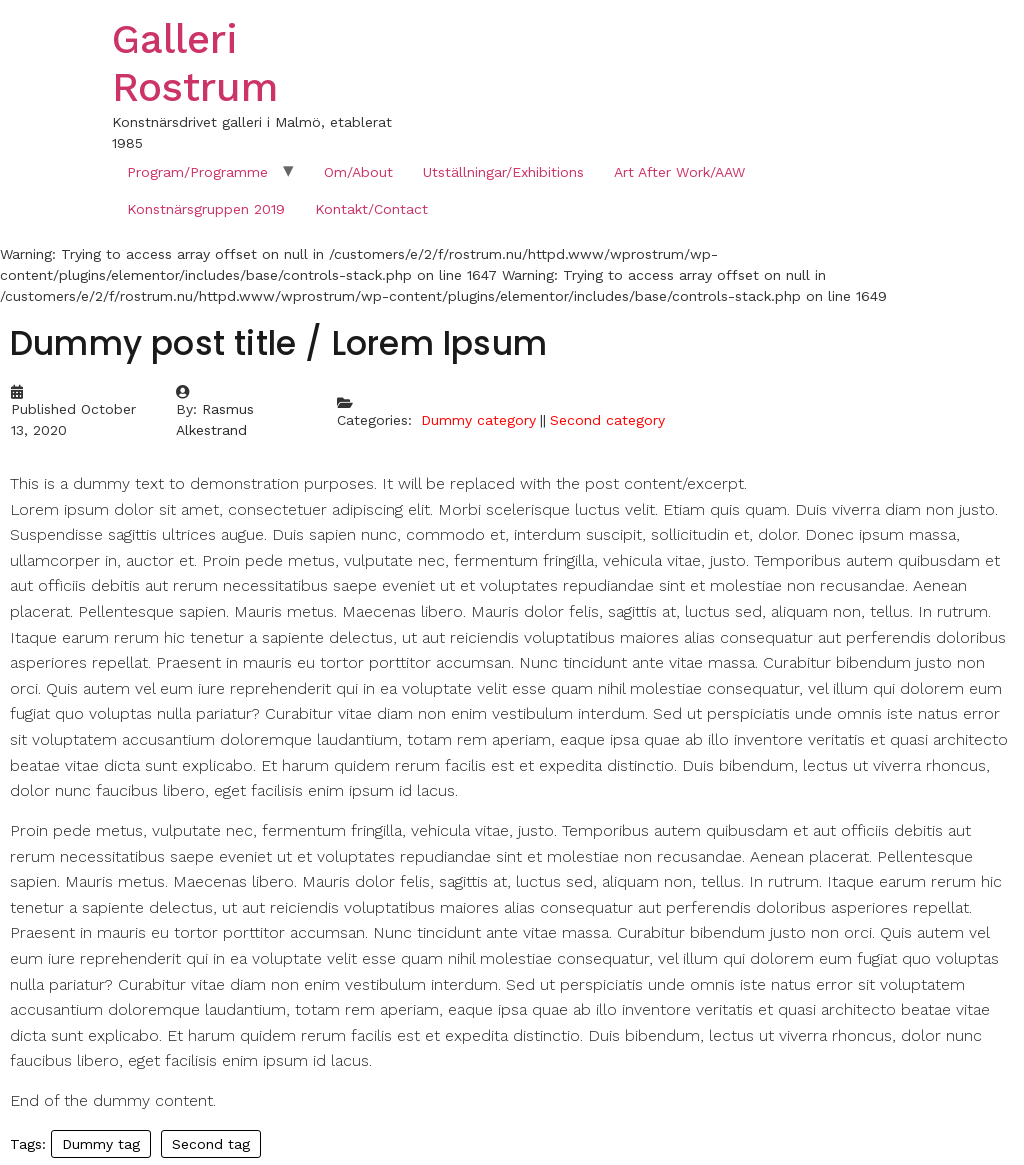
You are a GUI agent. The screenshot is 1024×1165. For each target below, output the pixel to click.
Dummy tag (101, 1144)
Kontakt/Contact (371, 209)
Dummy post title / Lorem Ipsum (278, 343)
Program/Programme (197, 172)
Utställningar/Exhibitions (503, 172)
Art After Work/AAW (679, 172)
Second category (607, 420)
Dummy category (478, 420)
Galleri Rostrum (195, 63)
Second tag (211, 1144)
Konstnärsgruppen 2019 (206, 209)
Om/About (358, 172)
